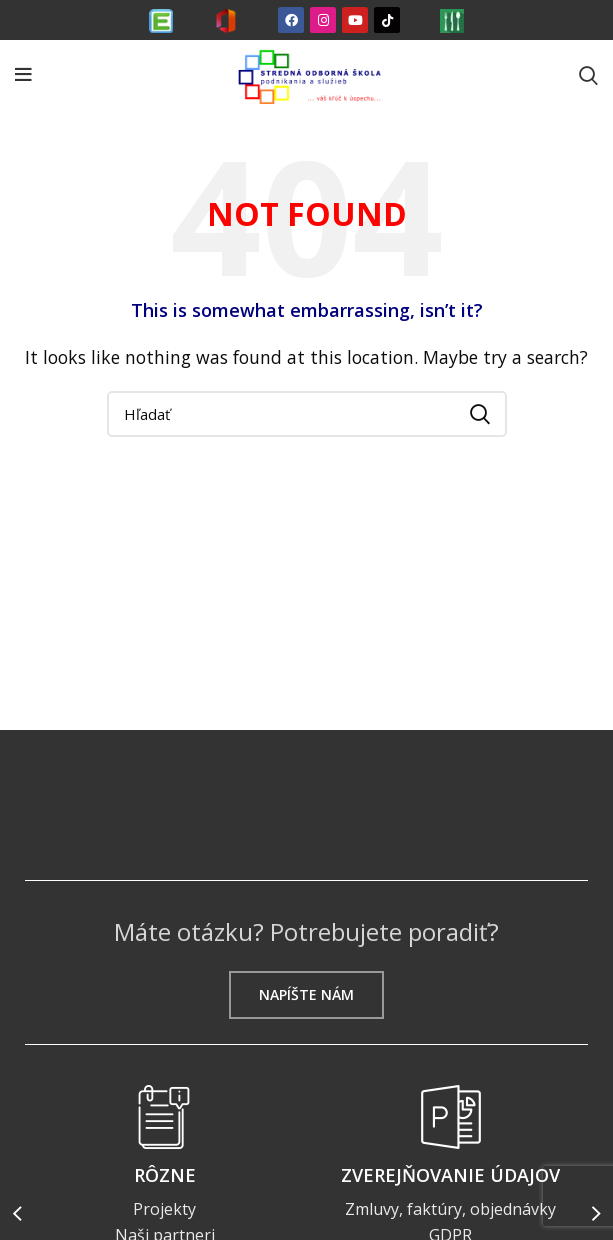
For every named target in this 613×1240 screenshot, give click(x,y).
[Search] (588, 75)
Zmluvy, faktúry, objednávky (450, 1209)
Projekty (164, 1209)
